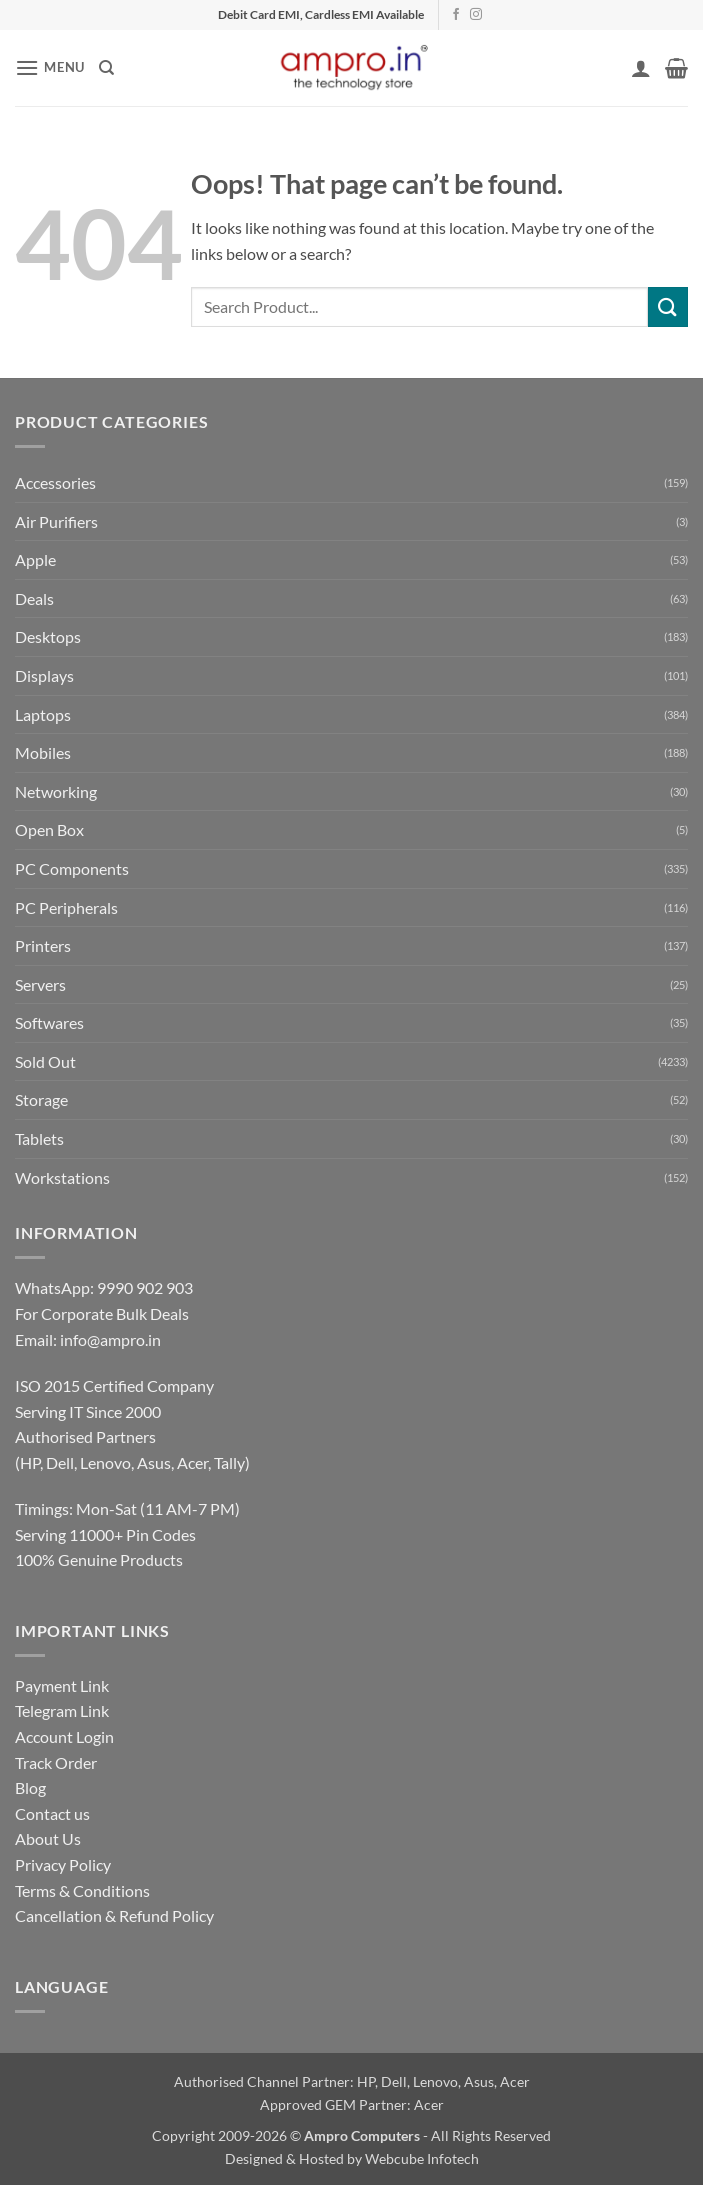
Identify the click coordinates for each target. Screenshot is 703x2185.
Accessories (55, 482)
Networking (56, 791)
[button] (50, 67)
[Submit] (668, 306)
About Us (48, 1838)
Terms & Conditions (82, 1890)
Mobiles (43, 752)
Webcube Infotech (422, 2158)
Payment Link (62, 1685)
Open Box (49, 829)
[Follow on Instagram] (476, 15)
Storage (41, 1099)
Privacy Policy (63, 1864)
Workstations (62, 1177)
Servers (40, 984)
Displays (44, 675)
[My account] (641, 68)
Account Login (64, 1736)
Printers (43, 945)
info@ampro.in (110, 1339)
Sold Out (45, 1061)
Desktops (48, 636)
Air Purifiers (56, 521)
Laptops (43, 714)
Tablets (39, 1138)
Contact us (52, 1813)
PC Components (72, 868)
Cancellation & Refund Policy (114, 1915)
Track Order (56, 1762)
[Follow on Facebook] (456, 15)
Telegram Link (62, 1710)
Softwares (49, 1022)
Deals (34, 598)
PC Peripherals (66, 907)
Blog (30, 1787)
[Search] (106, 68)
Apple (35, 559)
